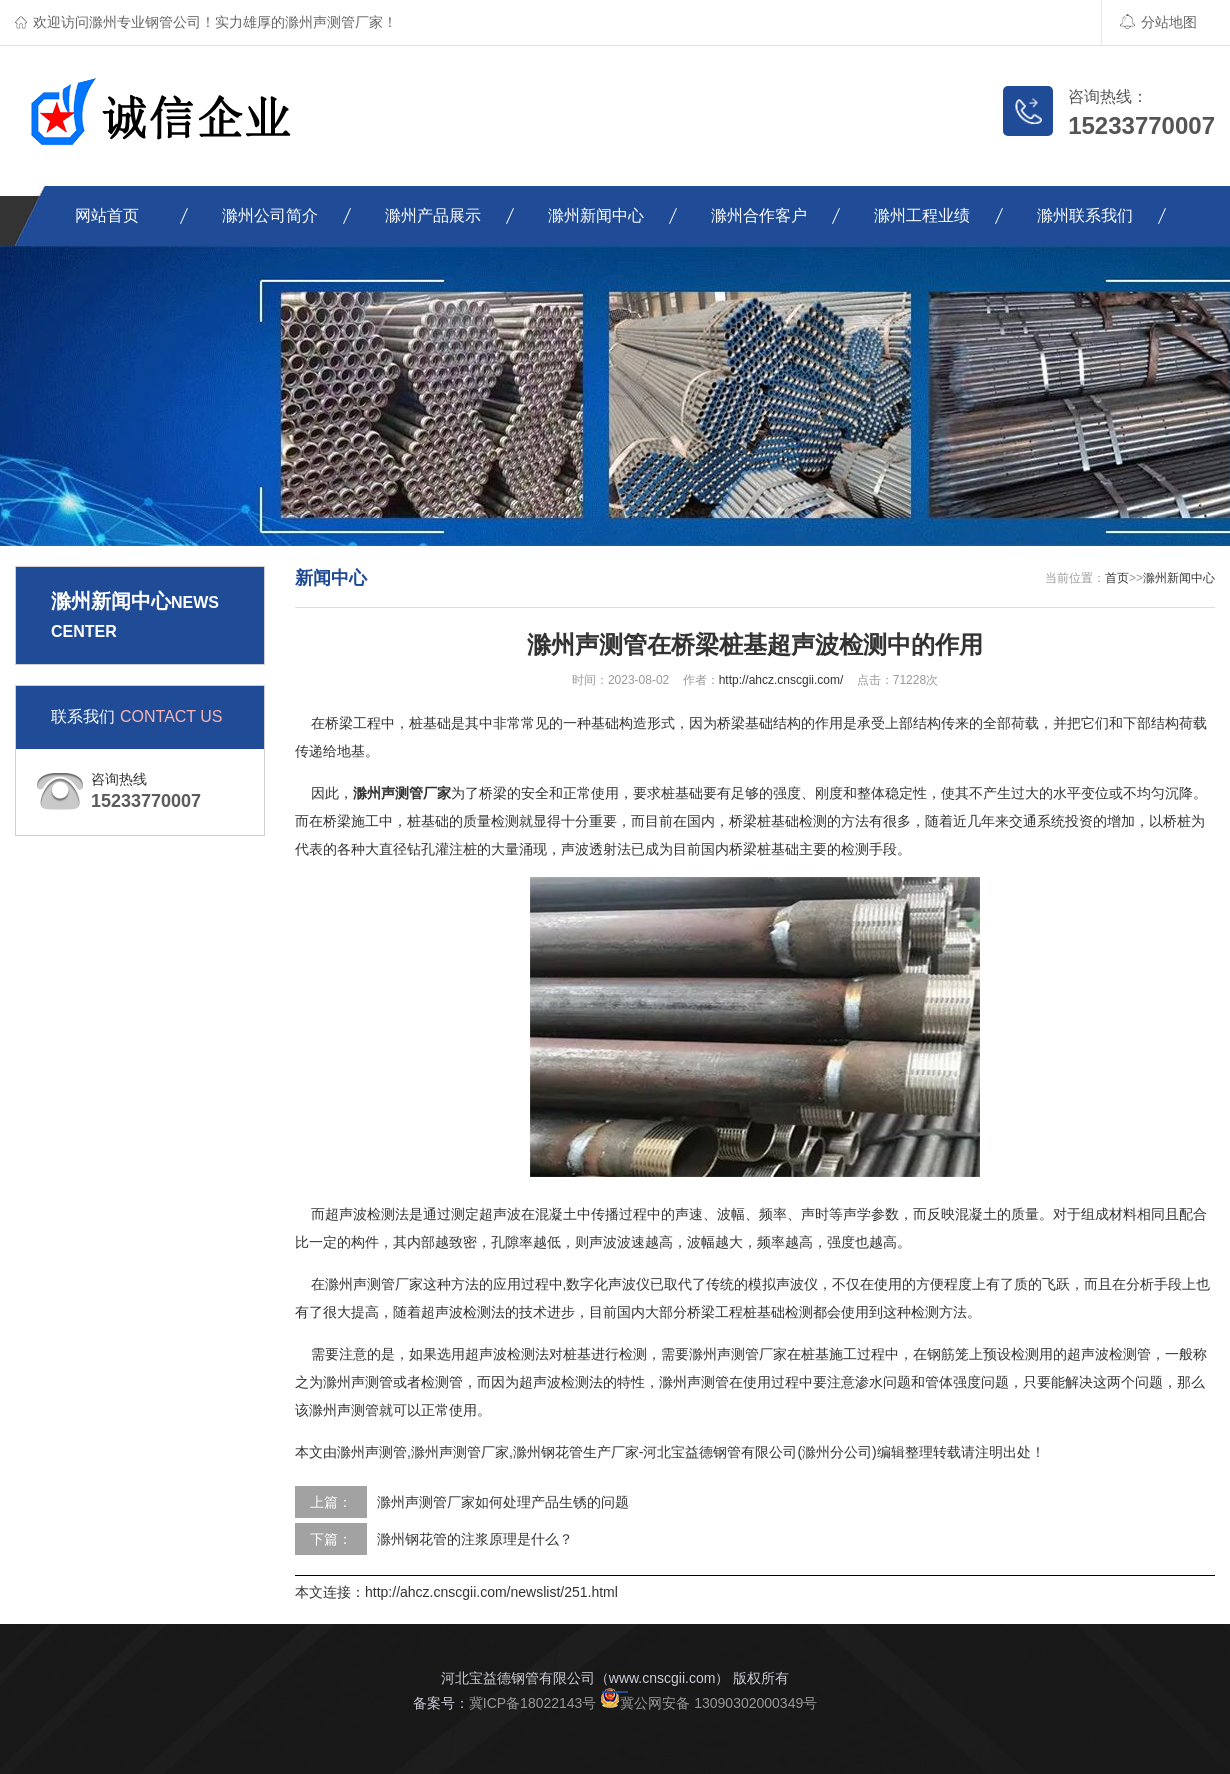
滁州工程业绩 (922, 215)
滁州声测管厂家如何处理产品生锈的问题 (503, 1502)
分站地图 (1158, 22)
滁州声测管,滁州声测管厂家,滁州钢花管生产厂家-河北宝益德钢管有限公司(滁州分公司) (607, 1452)
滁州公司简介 (270, 215)
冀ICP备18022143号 (533, 1703)
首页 (1117, 578)
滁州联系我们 (1085, 215)
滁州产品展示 (433, 215)
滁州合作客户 (759, 215)
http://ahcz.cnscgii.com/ (781, 680)
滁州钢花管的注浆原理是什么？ (475, 1539)
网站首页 (107, 215)
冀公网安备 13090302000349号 (708, 1703)
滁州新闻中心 (596, 215)
